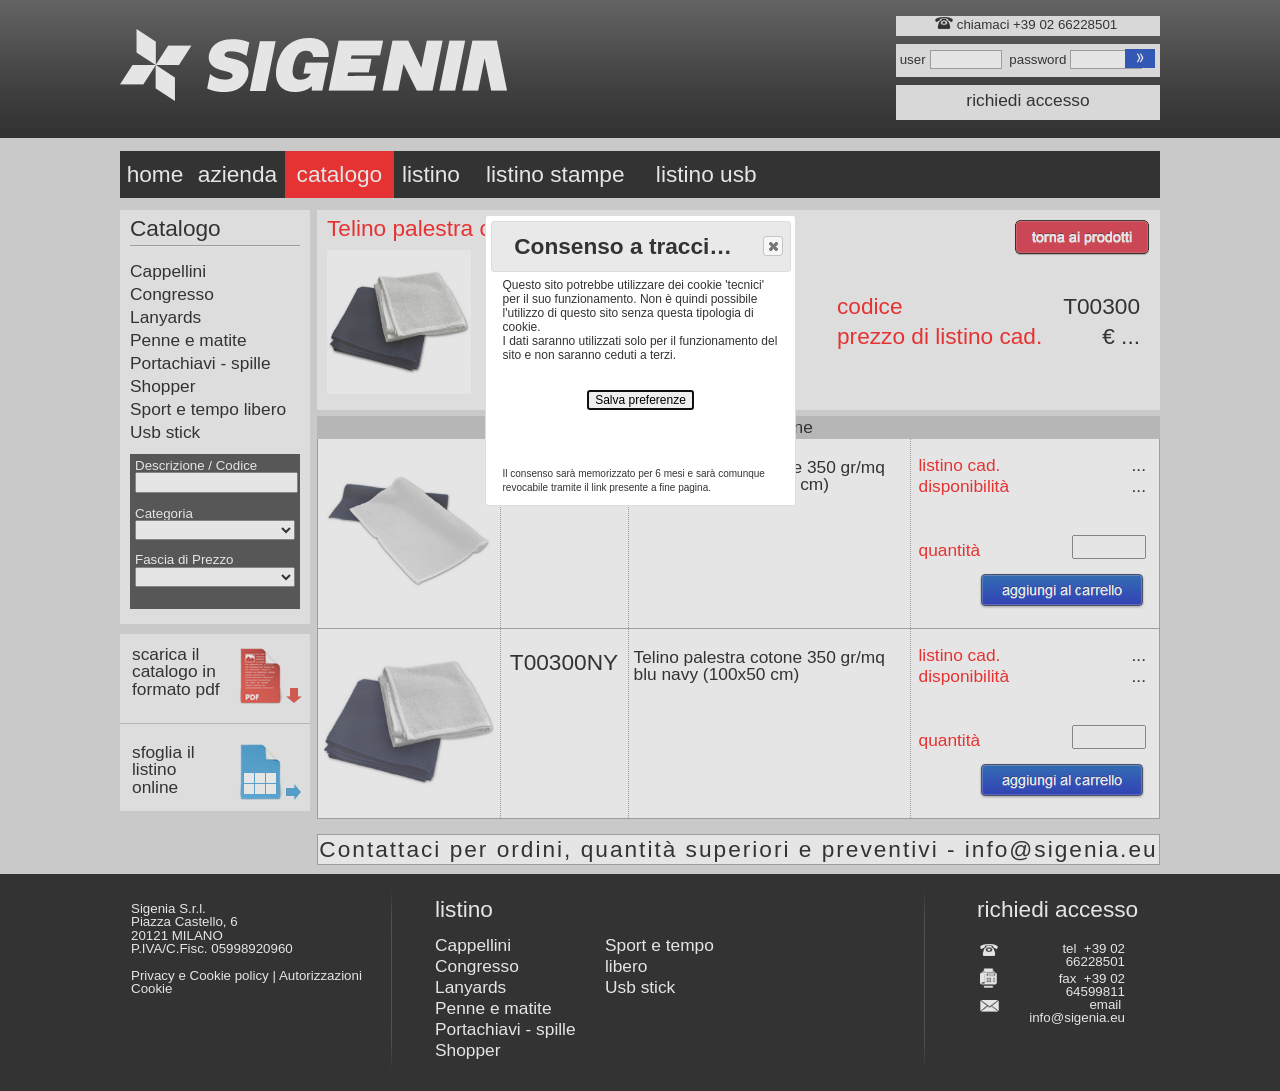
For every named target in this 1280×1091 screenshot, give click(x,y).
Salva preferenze (640, 400)
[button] (773, 246)
